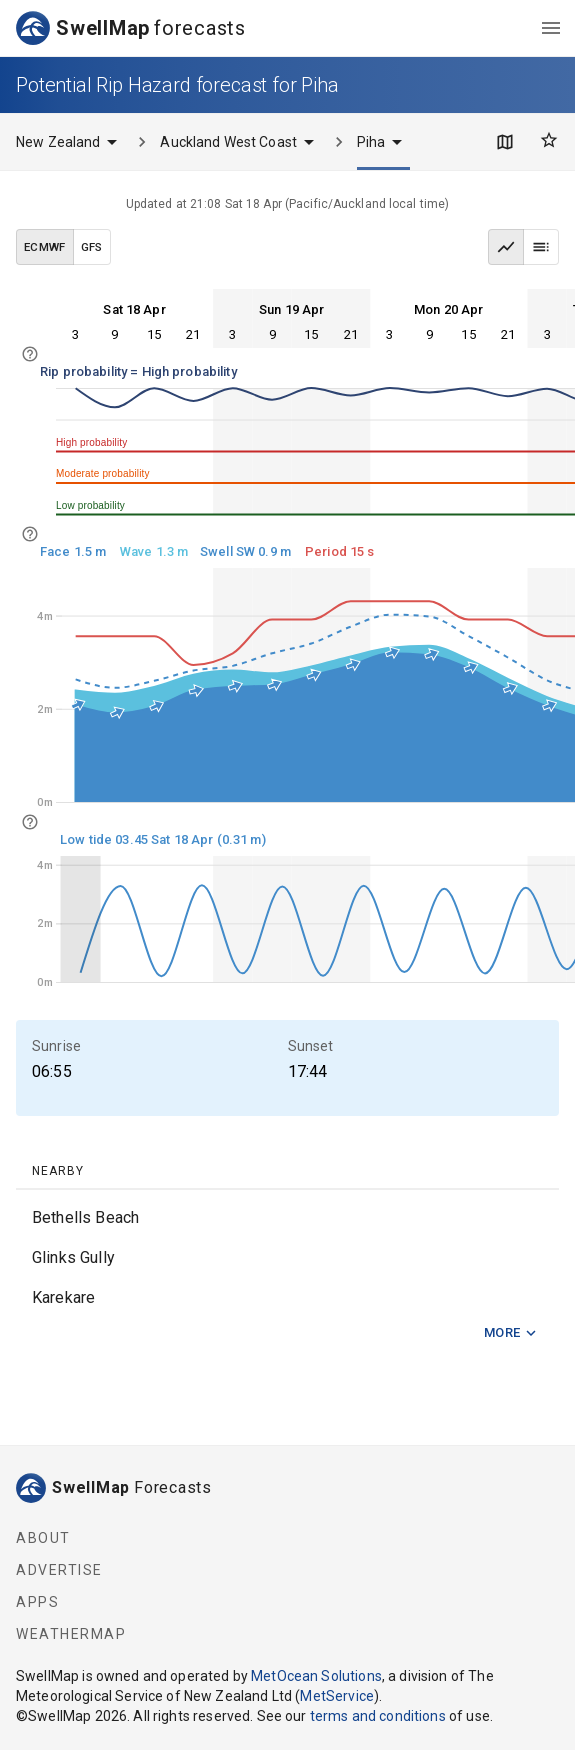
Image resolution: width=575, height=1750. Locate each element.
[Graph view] (506, 247)
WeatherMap (71, 1634)
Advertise (59, 1570)
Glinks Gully (73, 1257)
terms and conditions (378, 1716)
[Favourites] (549, 140)
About (43, 1538)
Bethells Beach (85, 1217)
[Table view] (541, 247)
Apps (37, 1602)
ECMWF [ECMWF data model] (45, 247)
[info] (30, 354)
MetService (337, 1696)
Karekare (63, 1297)
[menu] (551, 28)
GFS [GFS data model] (92, 247)
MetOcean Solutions (316, 1676)
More (511, 1333)
